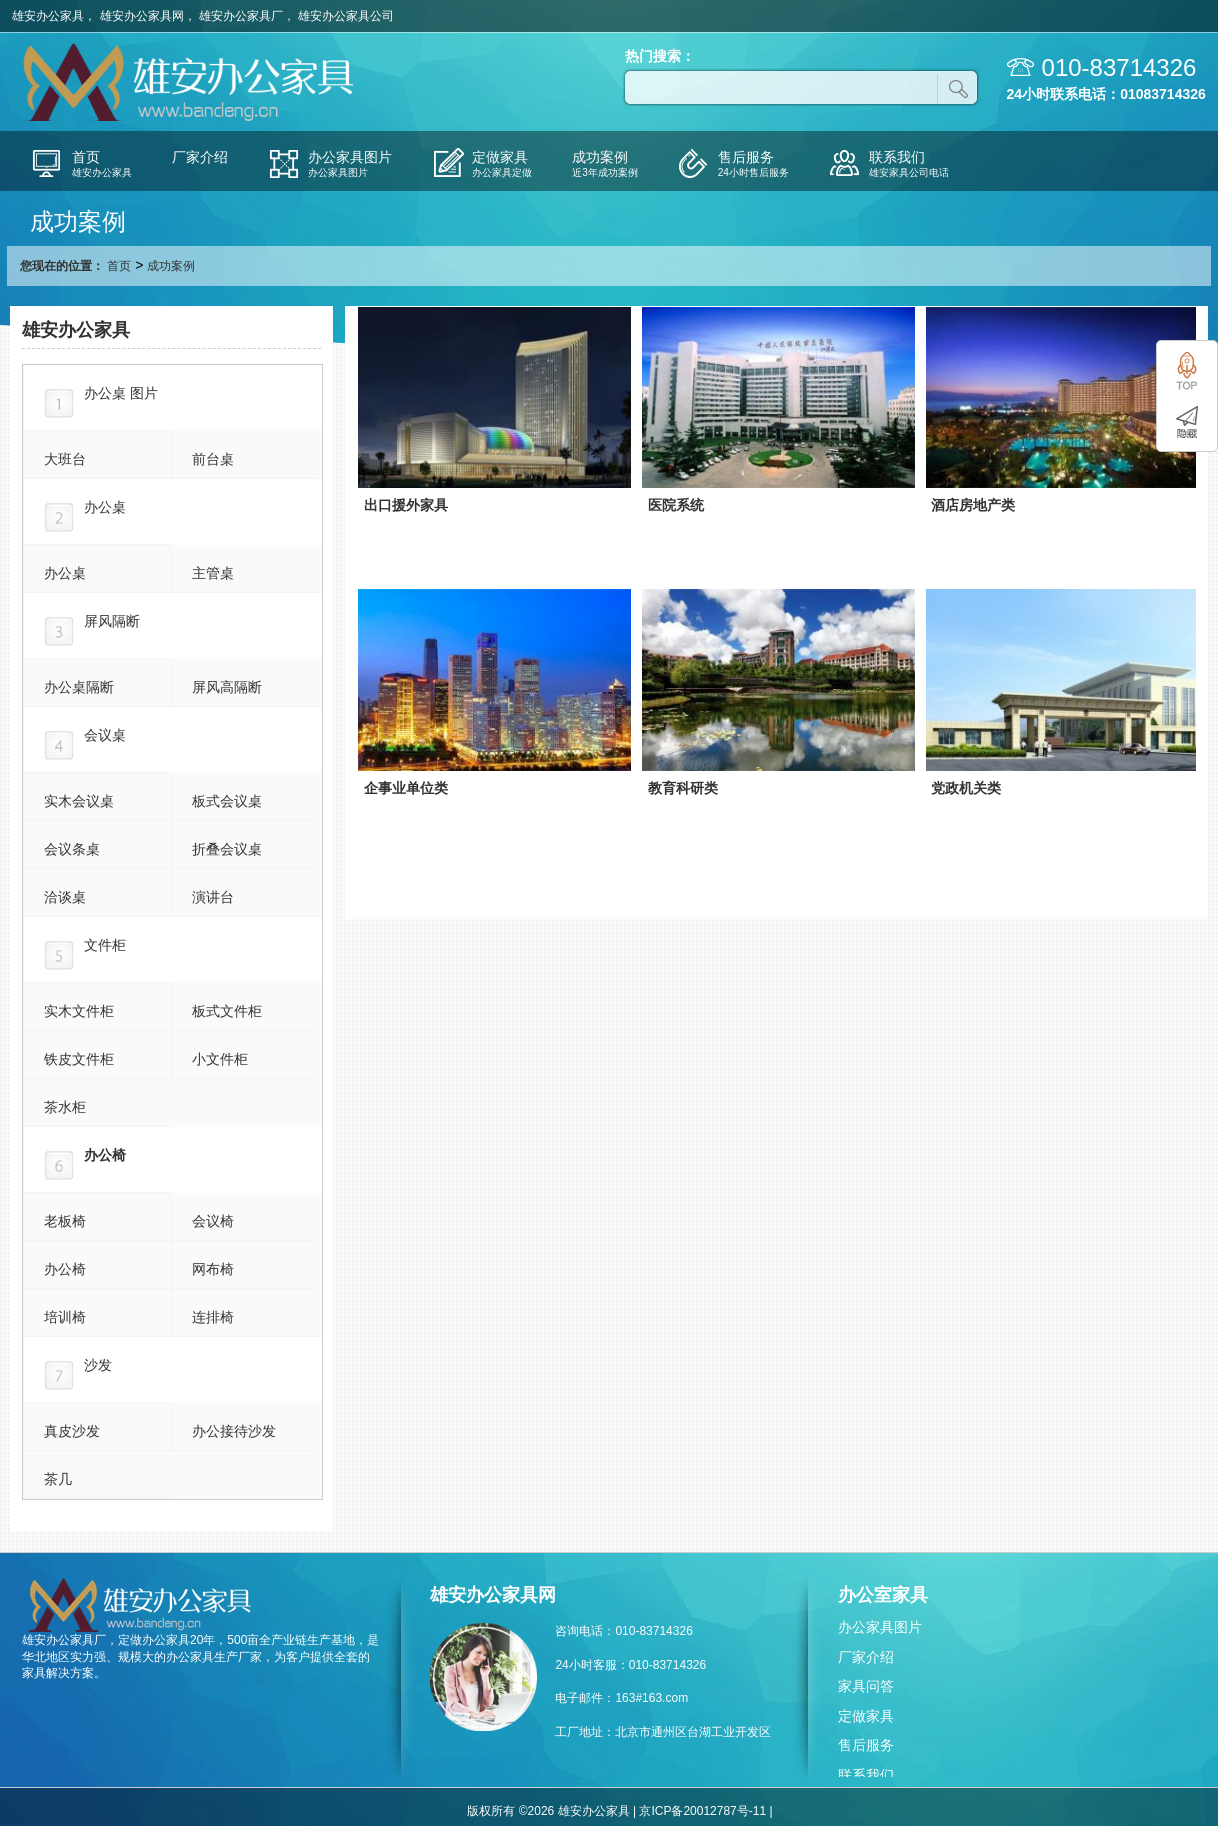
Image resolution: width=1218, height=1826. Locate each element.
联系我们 (866, 1775)
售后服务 (866, 1745)
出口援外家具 (406, 505)
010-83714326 (1119, 67)
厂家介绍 (866, 1657)
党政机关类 (966, 788)
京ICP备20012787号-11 (702, 1811)
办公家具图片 (880, 1627)
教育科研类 (683, 788)
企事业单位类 (406, 788)
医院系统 (676, 505)
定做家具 (866, 1716)
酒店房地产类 (973, 505)
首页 (119, 266)
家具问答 (866, 1686)
